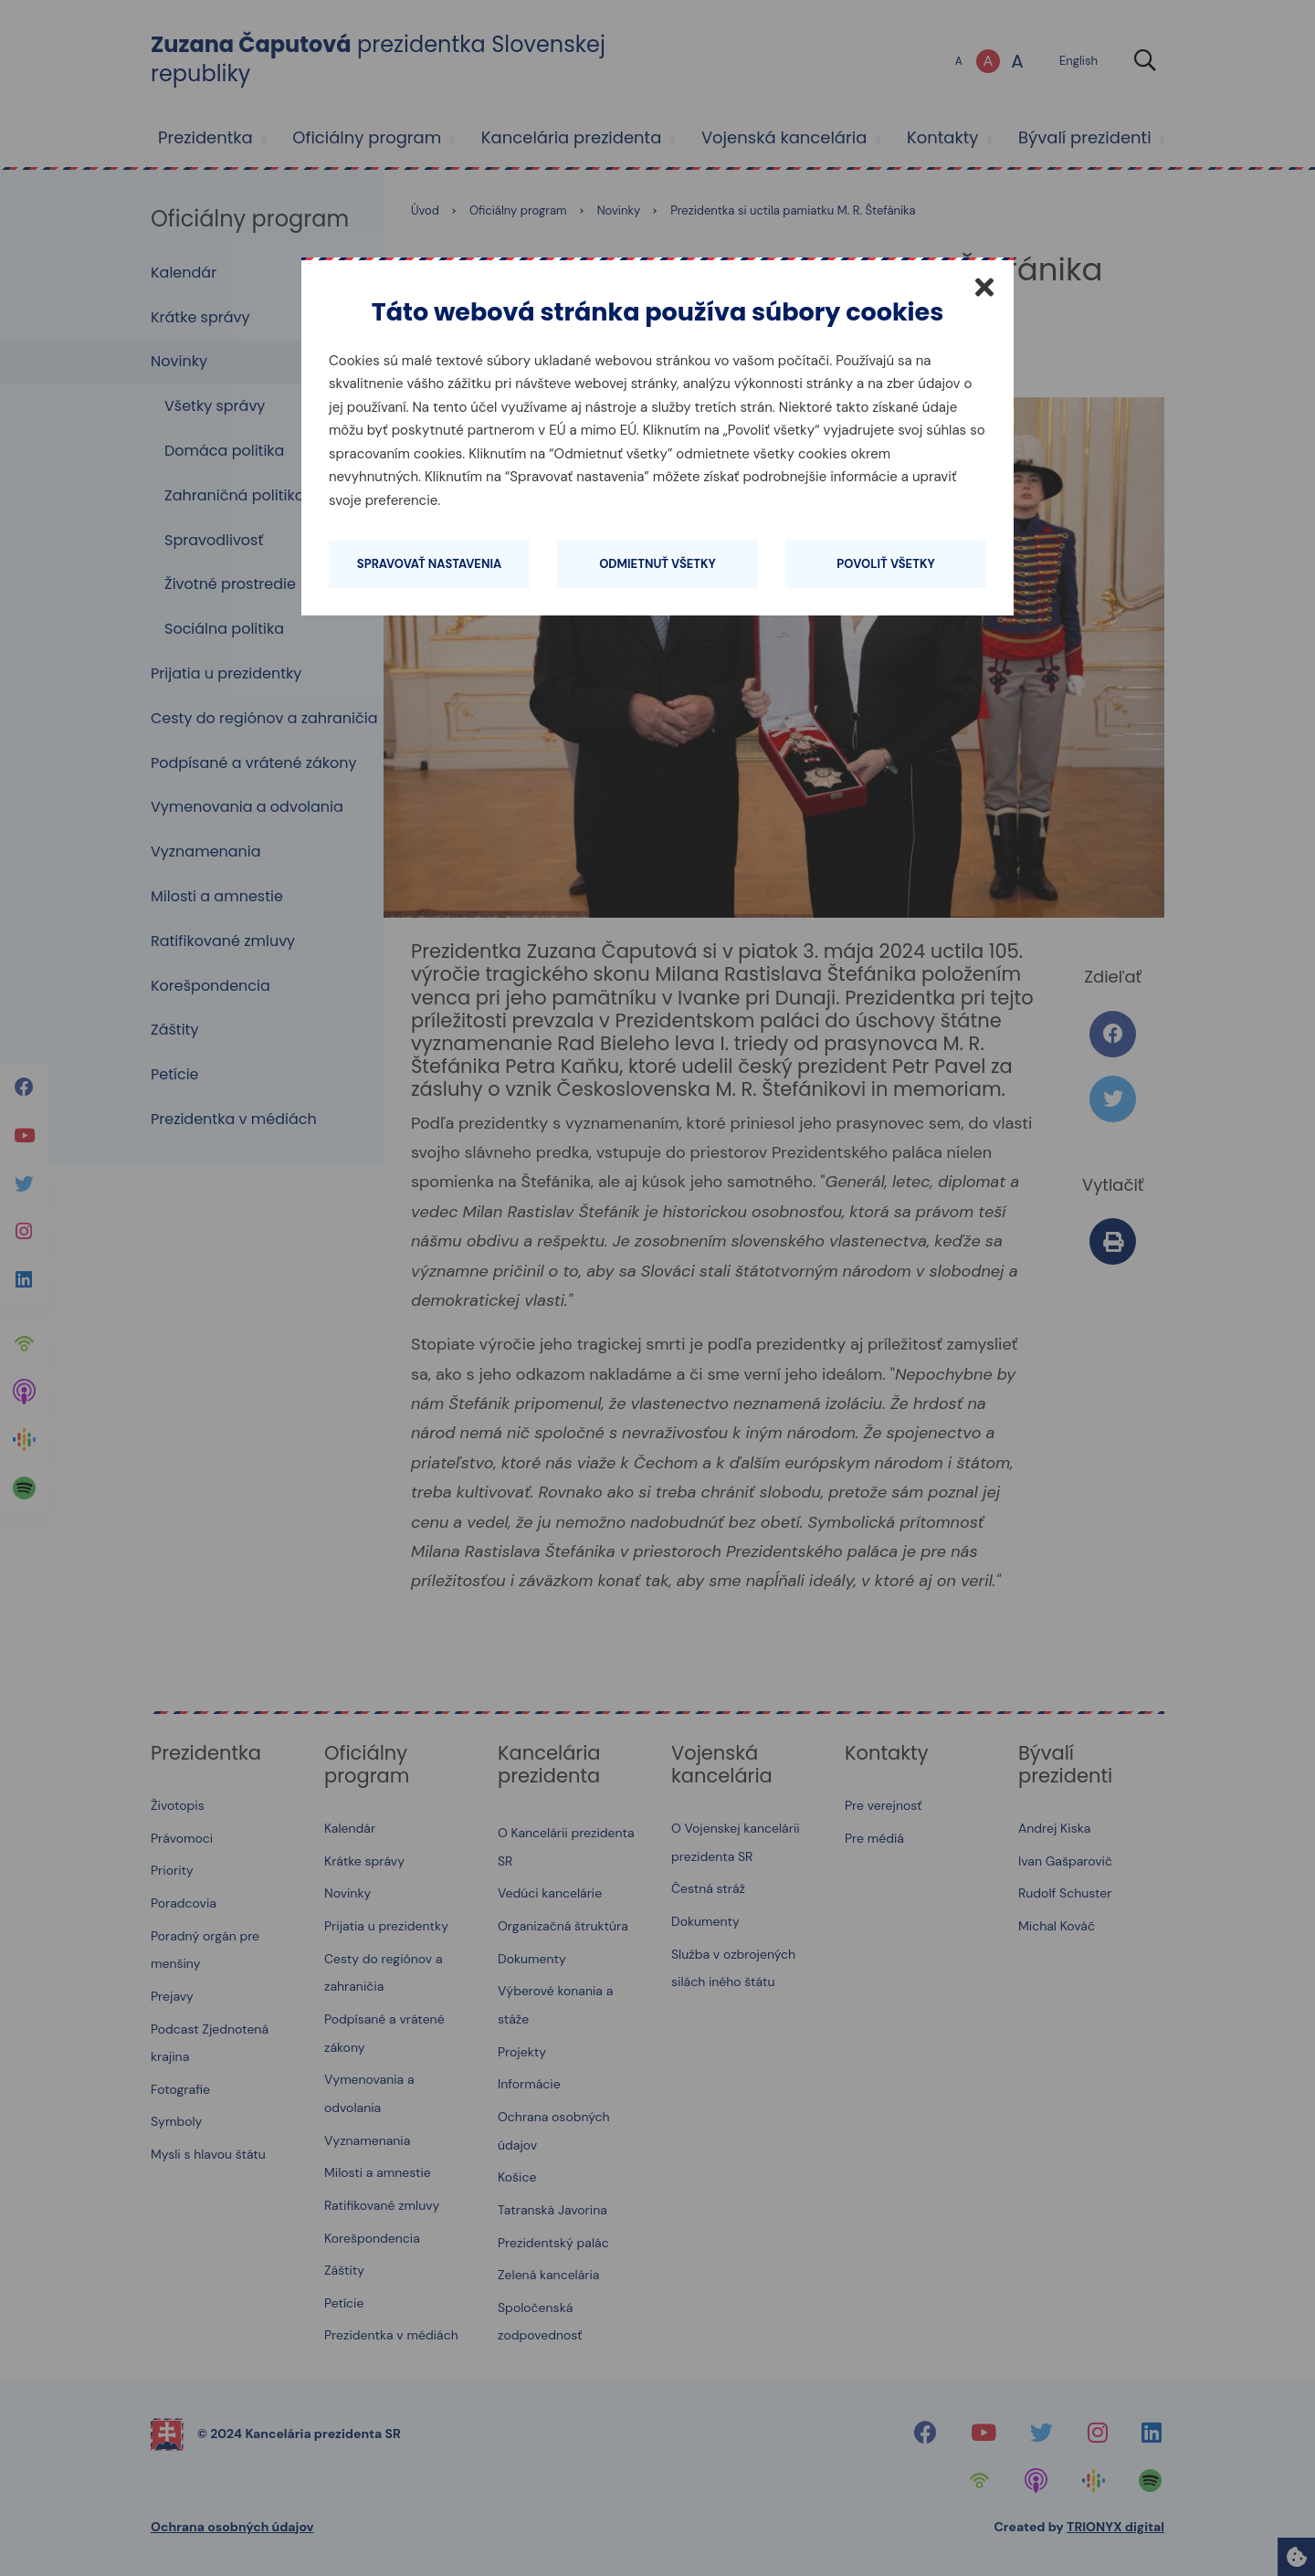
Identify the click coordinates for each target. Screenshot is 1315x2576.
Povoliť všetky (885, 564)
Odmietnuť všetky (657, 564)
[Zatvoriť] (984, 286)
